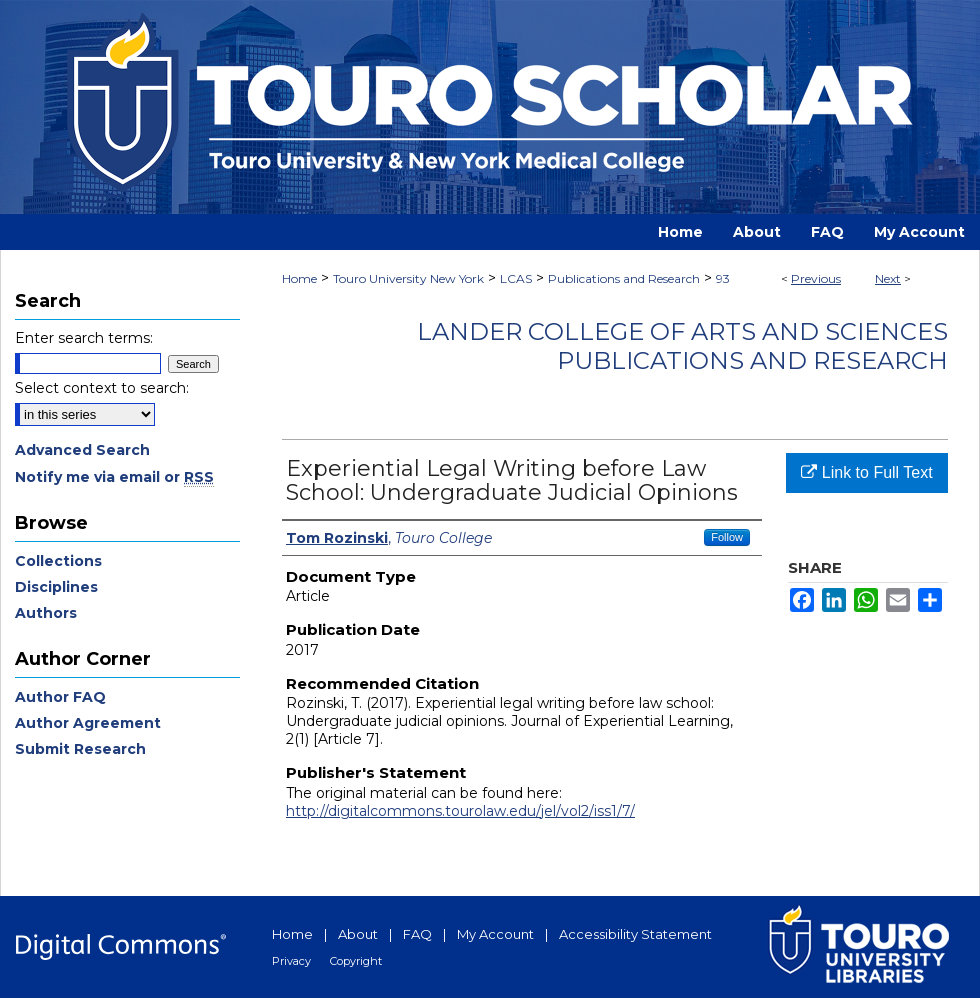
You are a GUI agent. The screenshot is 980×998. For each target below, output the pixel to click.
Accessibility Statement (635, 934)
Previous (816, 278)
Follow (727, 537)
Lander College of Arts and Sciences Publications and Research (682, 346)
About (358, 934)
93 (723, 278)
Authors (46, 613)
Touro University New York (408, 278)
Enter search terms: (84, 338)
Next (888, 278)
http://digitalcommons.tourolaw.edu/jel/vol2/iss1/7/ (460, 811)
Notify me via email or (114, 477)
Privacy (291, 961)
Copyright (356, 961)
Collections (58, 561)
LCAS (516, 278)
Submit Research (80, 749)
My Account (495, 934)
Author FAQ (60, 697)
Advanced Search (82, 450)
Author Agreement (88, 723)
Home (299, 278)
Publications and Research (624, 278)
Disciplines (56, 587)
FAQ (417, 934)
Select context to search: (102, 388)
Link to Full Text (866, 472)
